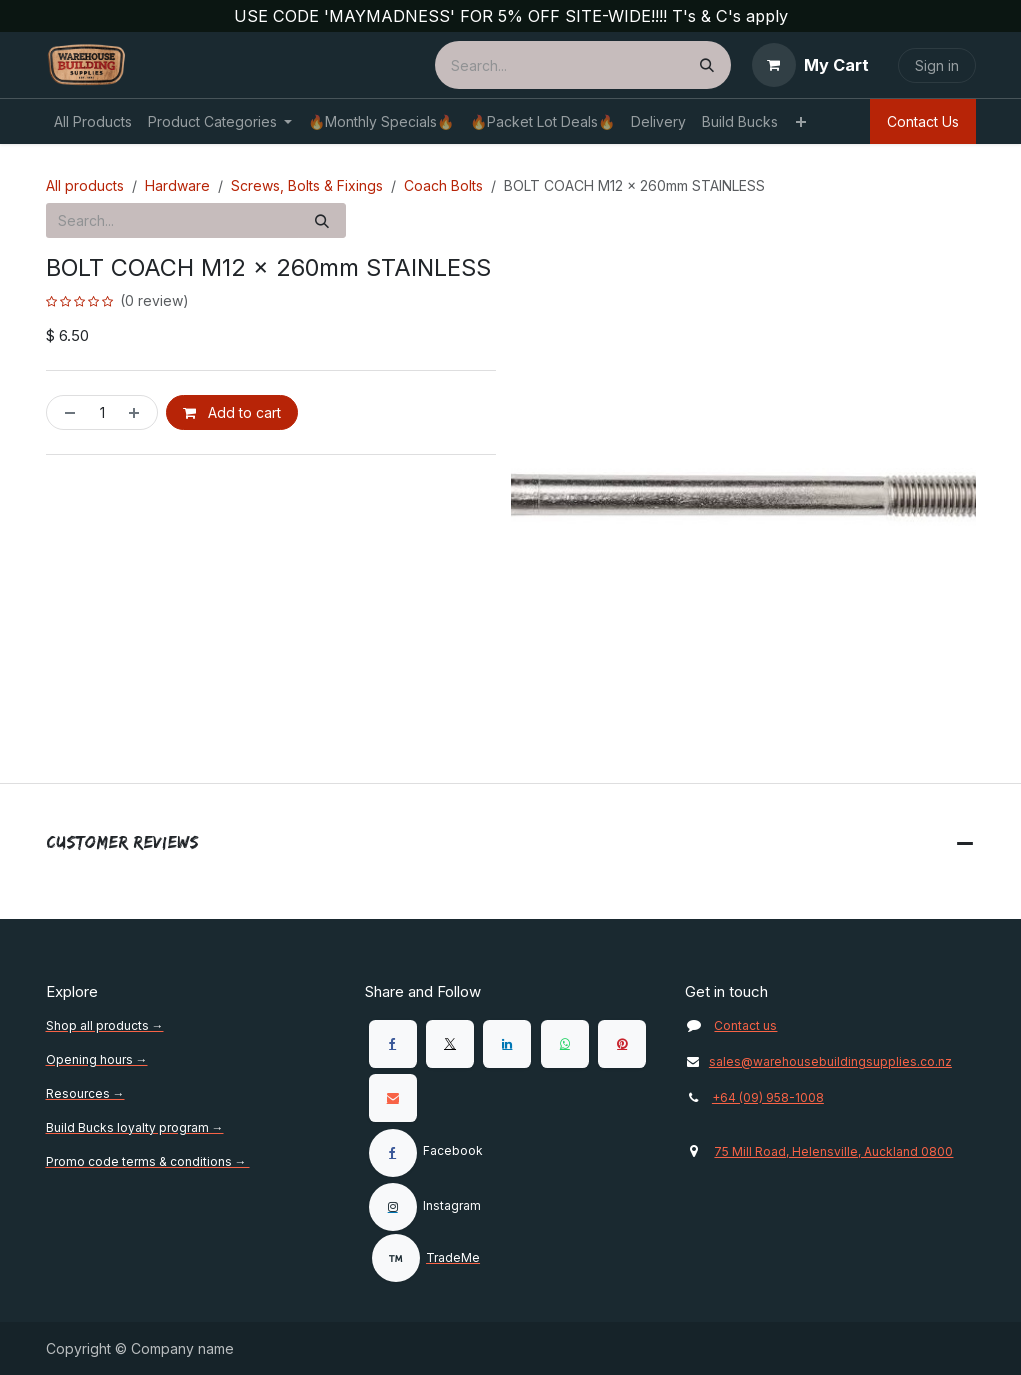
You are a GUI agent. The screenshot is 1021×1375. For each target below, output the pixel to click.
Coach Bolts (443, 185)
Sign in (937, 65)
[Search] (707, 65)
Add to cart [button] (232, 413)
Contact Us (923, 121)
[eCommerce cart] (810, 65)
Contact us (745, 1025)
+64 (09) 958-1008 (768, 1097)
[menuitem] (93, 121)
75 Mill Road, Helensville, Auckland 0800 (833, 1151)
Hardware (177, 185)
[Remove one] (66, 413)
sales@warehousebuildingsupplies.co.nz (818, 1061)
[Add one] (138, 413)
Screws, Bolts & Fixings (307, 185)
